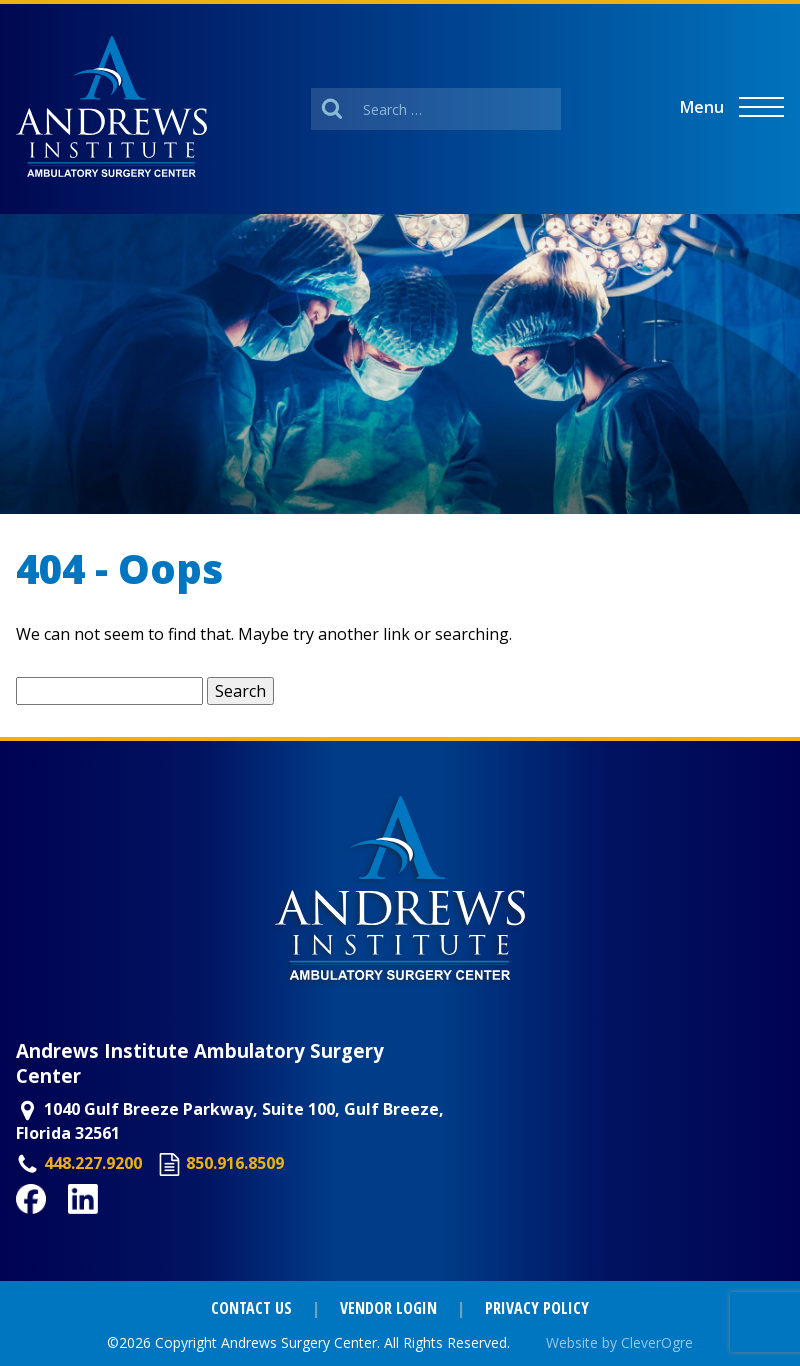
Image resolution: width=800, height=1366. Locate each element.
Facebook (54, 1225)
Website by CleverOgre (619, 1342)
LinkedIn (102, 1225)
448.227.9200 (93, 1163)
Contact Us (251, 1308)
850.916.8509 (235, 1163)
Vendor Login (388, 1308)
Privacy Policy (537, 1308)
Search (240, 691)
